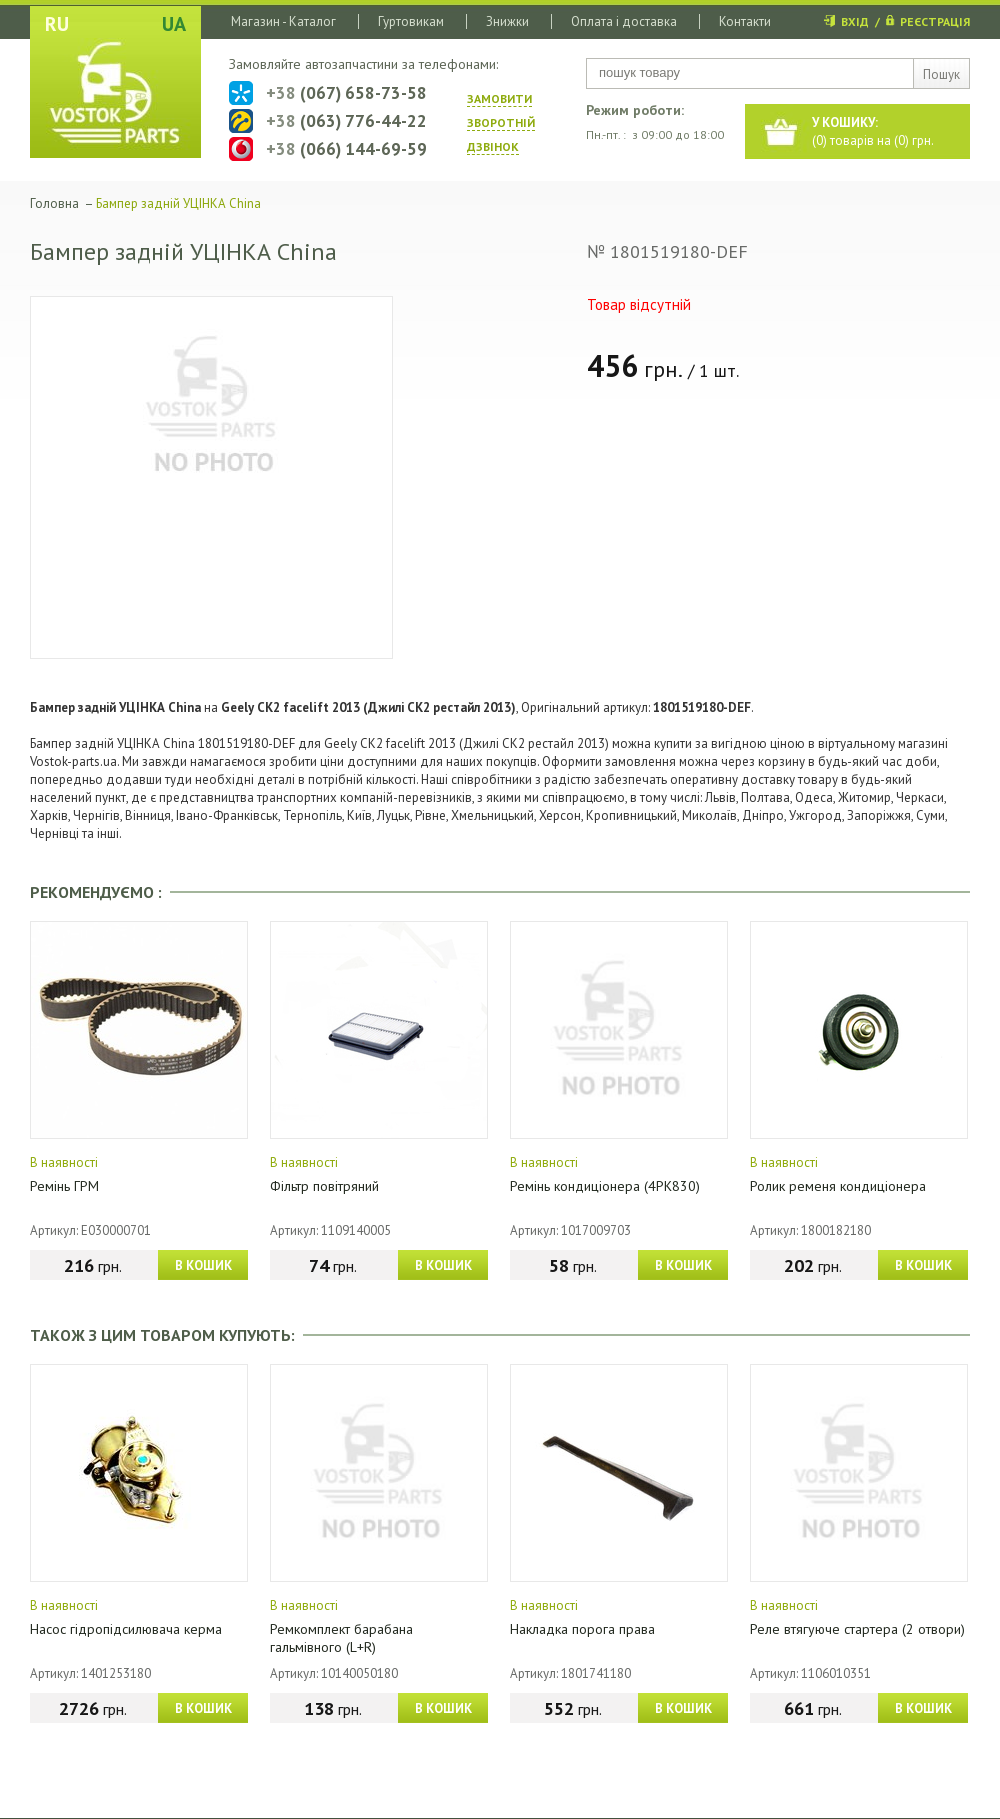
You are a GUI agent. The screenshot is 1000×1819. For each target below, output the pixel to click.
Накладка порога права (582, 1629)
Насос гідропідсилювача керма (126, 1629)
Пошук (941, 74)
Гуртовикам (411, 21)
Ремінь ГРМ (64, 1186)
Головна (54, 203)
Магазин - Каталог (283, 21)
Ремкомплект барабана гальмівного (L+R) (341, 1638)
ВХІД (855, 21)
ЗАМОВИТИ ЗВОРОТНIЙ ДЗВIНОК (501, 122)
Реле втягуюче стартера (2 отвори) (857, 1629)
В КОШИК (203, 1265)
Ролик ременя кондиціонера (838, 1186)
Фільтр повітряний (324, 1186)
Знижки (507, 21)
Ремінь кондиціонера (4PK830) (605, 1186)
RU (57, 24)
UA (174, 24)
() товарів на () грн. (873, 131)
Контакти (745, 21)
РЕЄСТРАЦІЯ (935, 21)
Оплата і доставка (624, 21)
